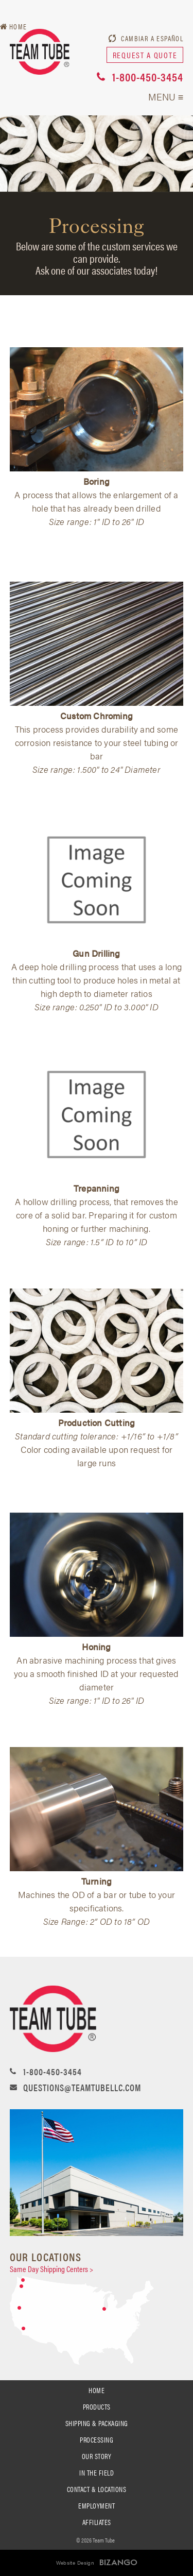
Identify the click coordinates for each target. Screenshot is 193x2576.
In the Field (96, 2472)
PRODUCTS (97, 2406)
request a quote (145, 55)
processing (96, 2439)
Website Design (75, 2562)
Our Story (97, 2456)
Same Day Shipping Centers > (51, 2269)
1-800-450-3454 (147, 76)
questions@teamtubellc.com (82, 2087)
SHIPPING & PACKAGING (96, 2423)
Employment (96, 2505)
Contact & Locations (97, 2489)
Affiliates (96, 2522)
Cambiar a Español (152, 38)
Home (96, 2390)
